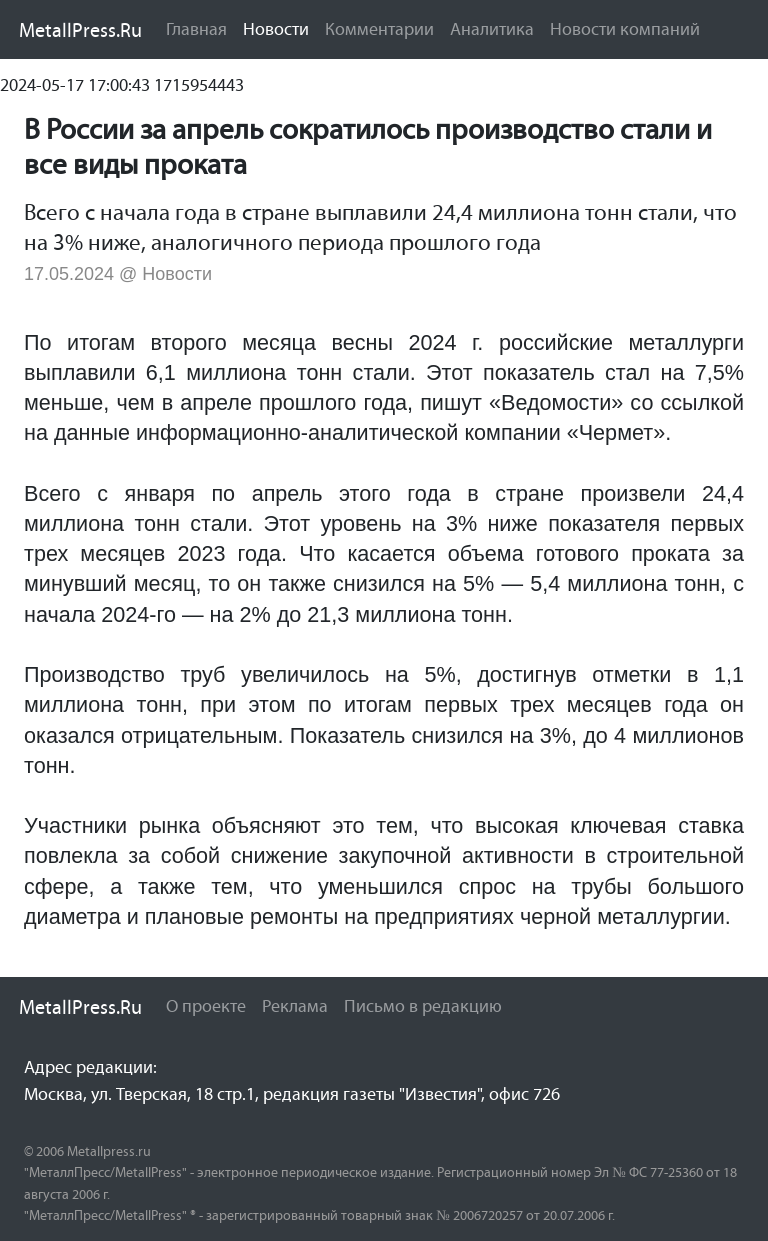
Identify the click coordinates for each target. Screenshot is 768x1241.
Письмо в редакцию (423, 1006)
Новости (280, 28)
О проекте (206, 1006)
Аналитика (492, 29)
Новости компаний (625, 29)
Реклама (295, 1006)
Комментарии (379, 29)
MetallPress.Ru (80, 30)
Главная (196, 29)
